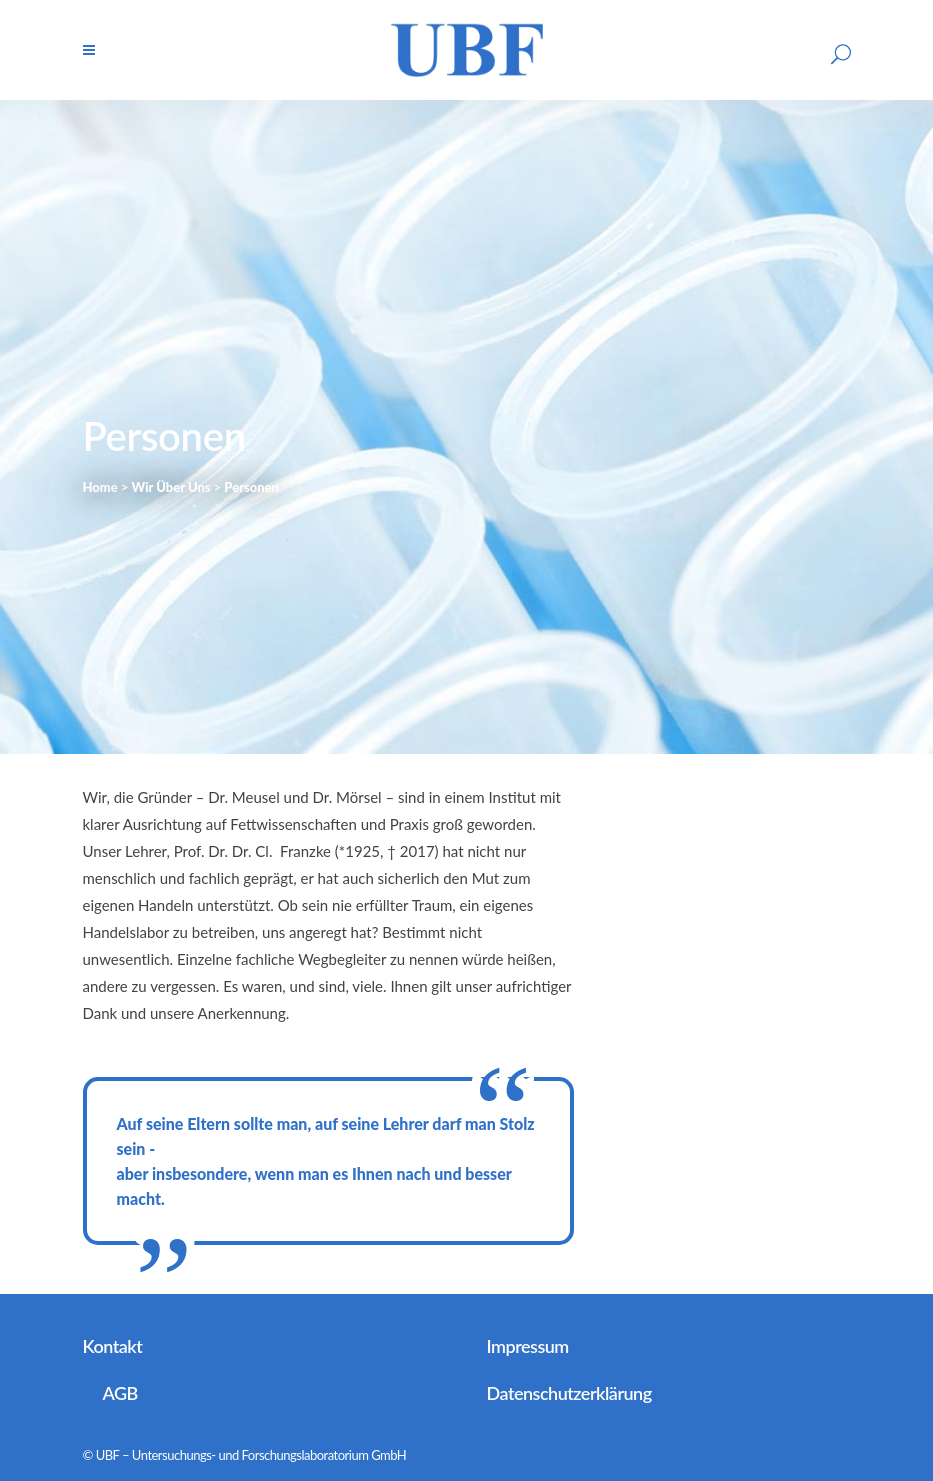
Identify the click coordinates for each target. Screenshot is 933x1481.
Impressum (528, 1346)
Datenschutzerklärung (569, 1393)
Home (100, 487)
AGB (120, 1393)
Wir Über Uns (170, 487)
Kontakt (113, 1346)
